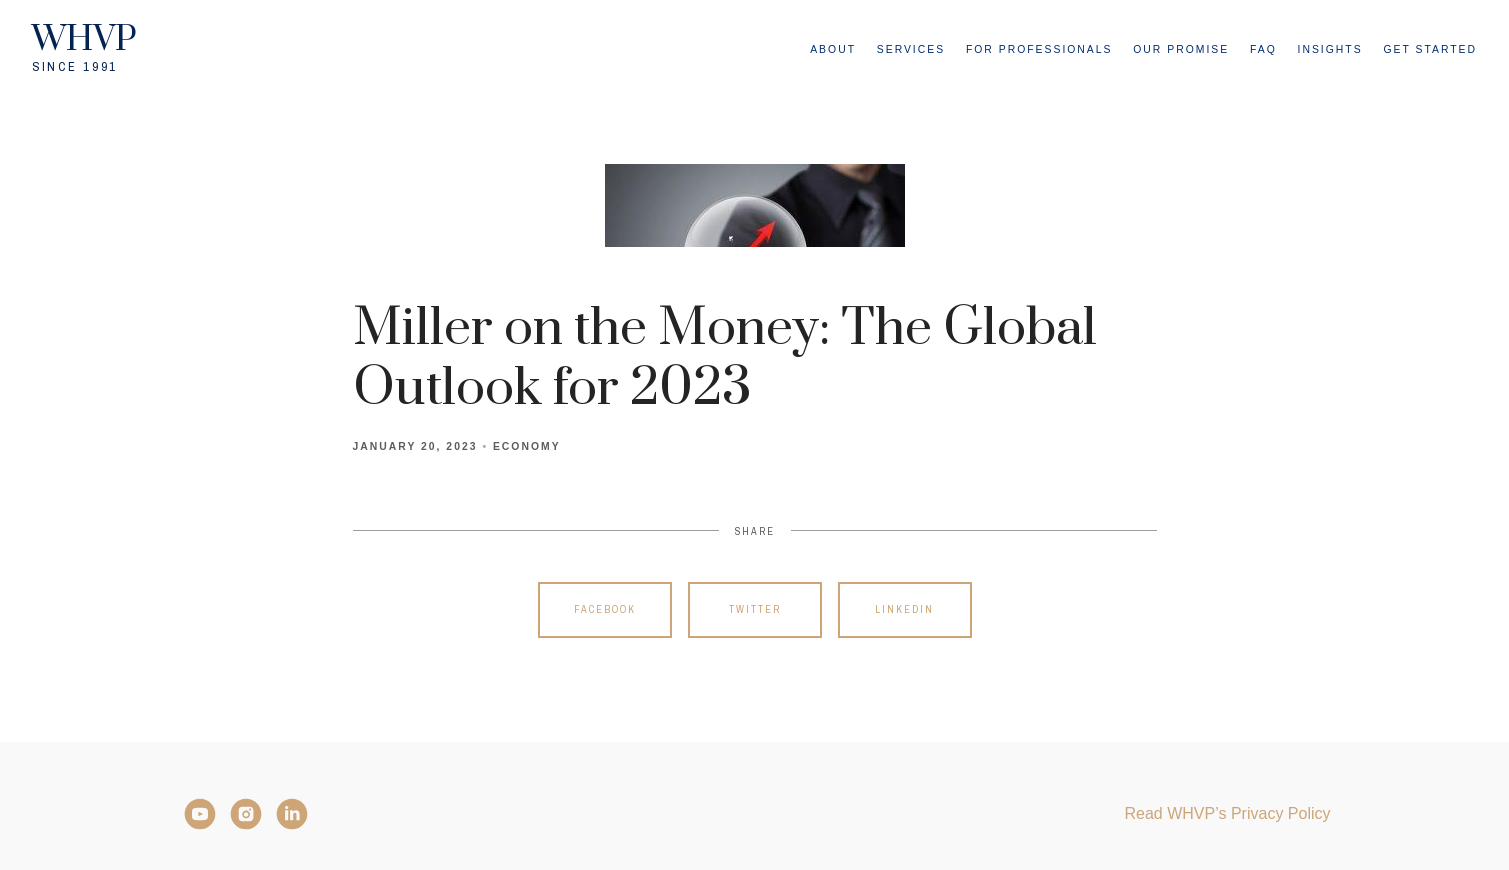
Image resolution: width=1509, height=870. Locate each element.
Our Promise (1181, 49)
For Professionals (1039, 49)
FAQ (1263, 49)
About (833, 49)
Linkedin (904, 609)
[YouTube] (200, 814)
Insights (1330, 49)
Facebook (605, 609)
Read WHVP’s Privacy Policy (1228, 813)
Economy (527, 446)
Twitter (755, 609)
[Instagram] (246, 814)
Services (911, 49)
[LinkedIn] (292, 814)
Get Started (1430, 49)
